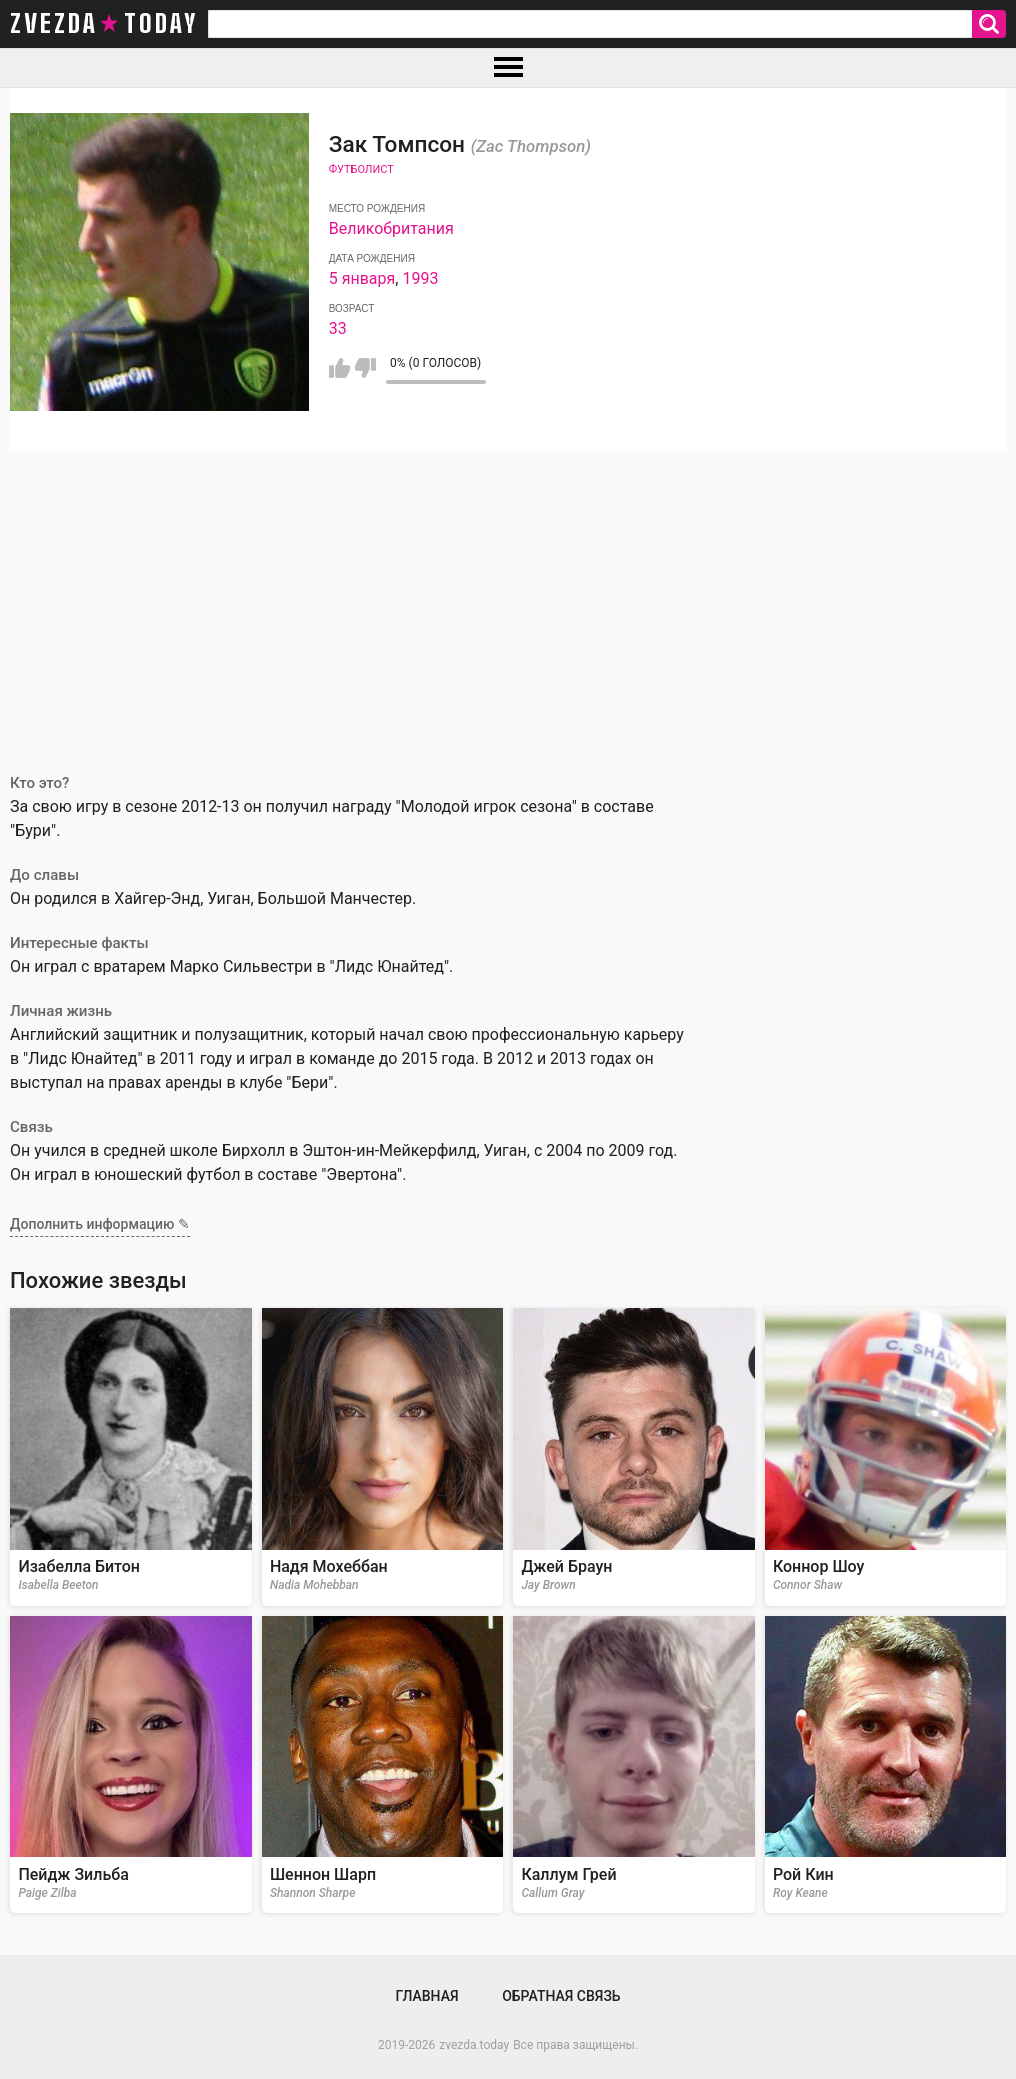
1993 (420, 278)
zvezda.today (474, 2045)
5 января (362, 278)
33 (338, 328)
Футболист (361, 169)
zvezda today (104, 24)
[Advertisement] (508, 601)
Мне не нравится (365, 368)
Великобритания (391, 228)
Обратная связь (561, 1996)
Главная (426, 1996)
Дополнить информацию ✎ (100, 1224)
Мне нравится (339, 368)
